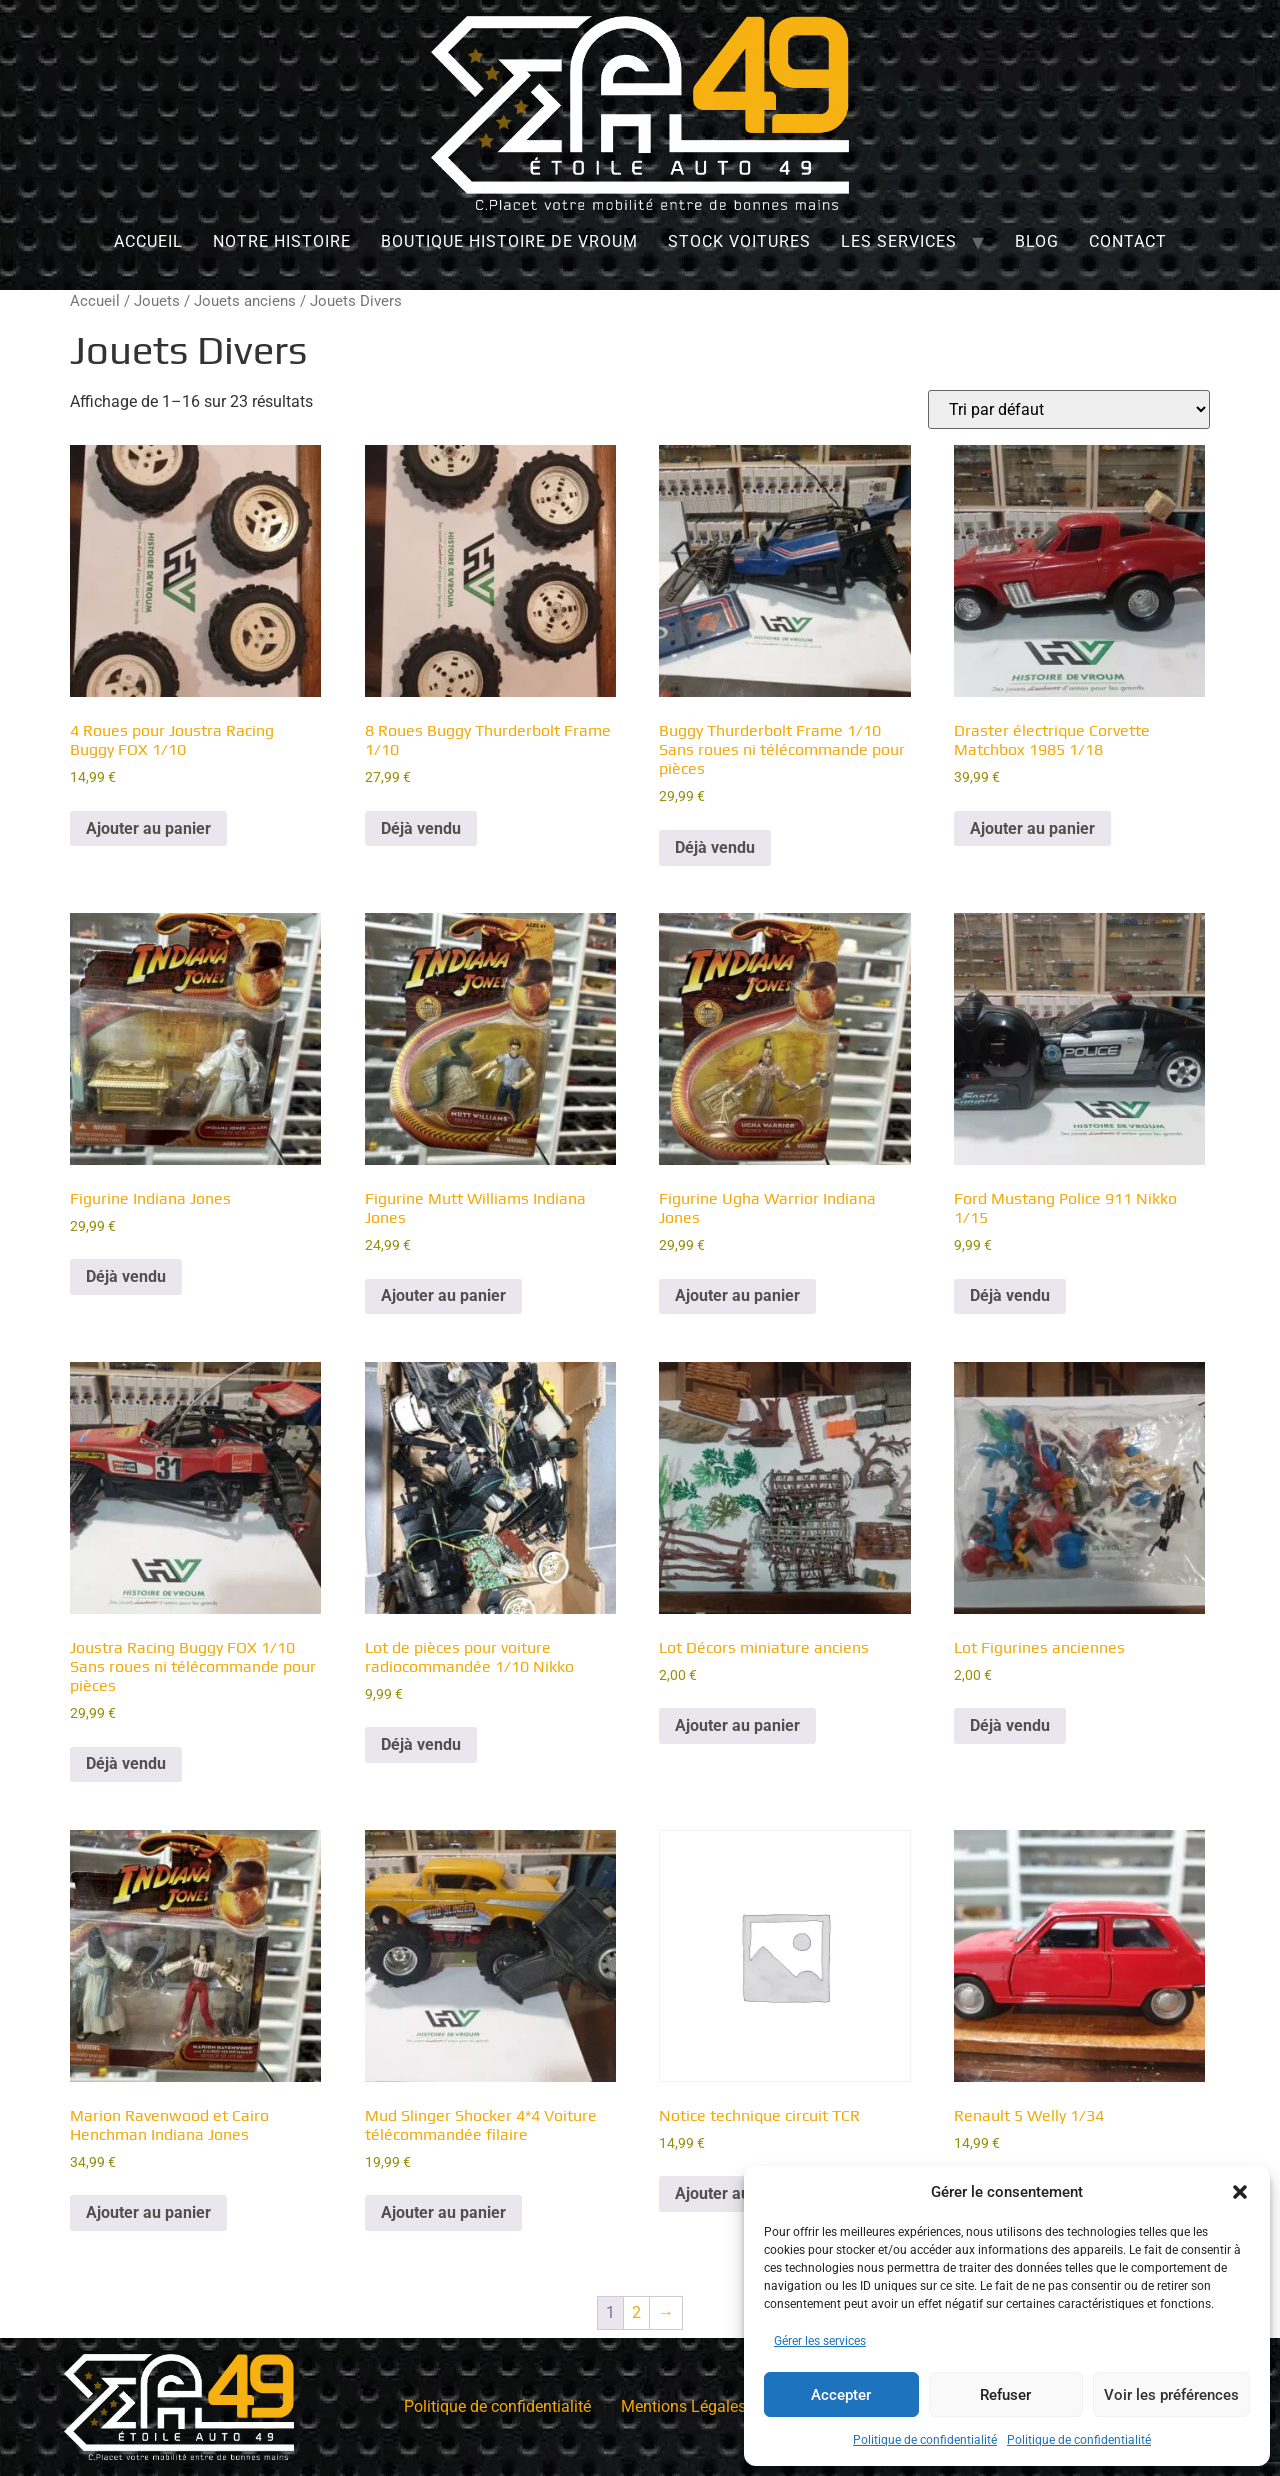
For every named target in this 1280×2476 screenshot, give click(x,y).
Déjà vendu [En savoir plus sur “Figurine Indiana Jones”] (126, 1276)
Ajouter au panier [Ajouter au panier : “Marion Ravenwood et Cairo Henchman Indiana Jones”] (148, 2212)
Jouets (157, 301)
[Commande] (1069, 409)
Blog (1037, 241)
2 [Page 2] (636, 2312)
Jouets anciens (245, 301)
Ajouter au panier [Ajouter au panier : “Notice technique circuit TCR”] (737, 2193)
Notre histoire (282, 241)
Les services (899, 241)
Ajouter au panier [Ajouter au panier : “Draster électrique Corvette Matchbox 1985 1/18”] (1032, 828)
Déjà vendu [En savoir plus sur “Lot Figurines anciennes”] (1010, 1725)
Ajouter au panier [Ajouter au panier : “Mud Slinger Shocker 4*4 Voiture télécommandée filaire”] (443, 2212)
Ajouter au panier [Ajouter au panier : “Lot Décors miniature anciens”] (737, 1725)
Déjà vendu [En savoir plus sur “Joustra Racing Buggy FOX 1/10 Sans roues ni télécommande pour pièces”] (126, 1763)
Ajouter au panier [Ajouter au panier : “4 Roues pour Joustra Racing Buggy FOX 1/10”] (148, 828)
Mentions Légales (683, 2406)
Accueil (148, 241)
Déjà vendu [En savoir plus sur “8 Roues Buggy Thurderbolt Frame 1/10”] (421, 828)
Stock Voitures (739, 241)
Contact (1128, 241)
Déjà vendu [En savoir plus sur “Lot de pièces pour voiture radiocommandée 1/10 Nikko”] (421, 1744)
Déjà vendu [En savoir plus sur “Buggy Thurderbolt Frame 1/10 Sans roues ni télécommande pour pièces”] (715, 847)
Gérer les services (820, 2341)
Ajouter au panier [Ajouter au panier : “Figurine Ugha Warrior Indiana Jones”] (737, 1295)
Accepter (841, 2395)
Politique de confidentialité (925, 2440)
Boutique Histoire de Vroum (509, 241)
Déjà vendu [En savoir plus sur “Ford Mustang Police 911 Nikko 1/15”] (1010, 1295)
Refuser (1005, 2395)
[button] (1240, 2192)
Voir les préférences (1171, 2395)
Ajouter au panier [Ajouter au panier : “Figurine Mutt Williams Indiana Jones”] (443, 1295)
